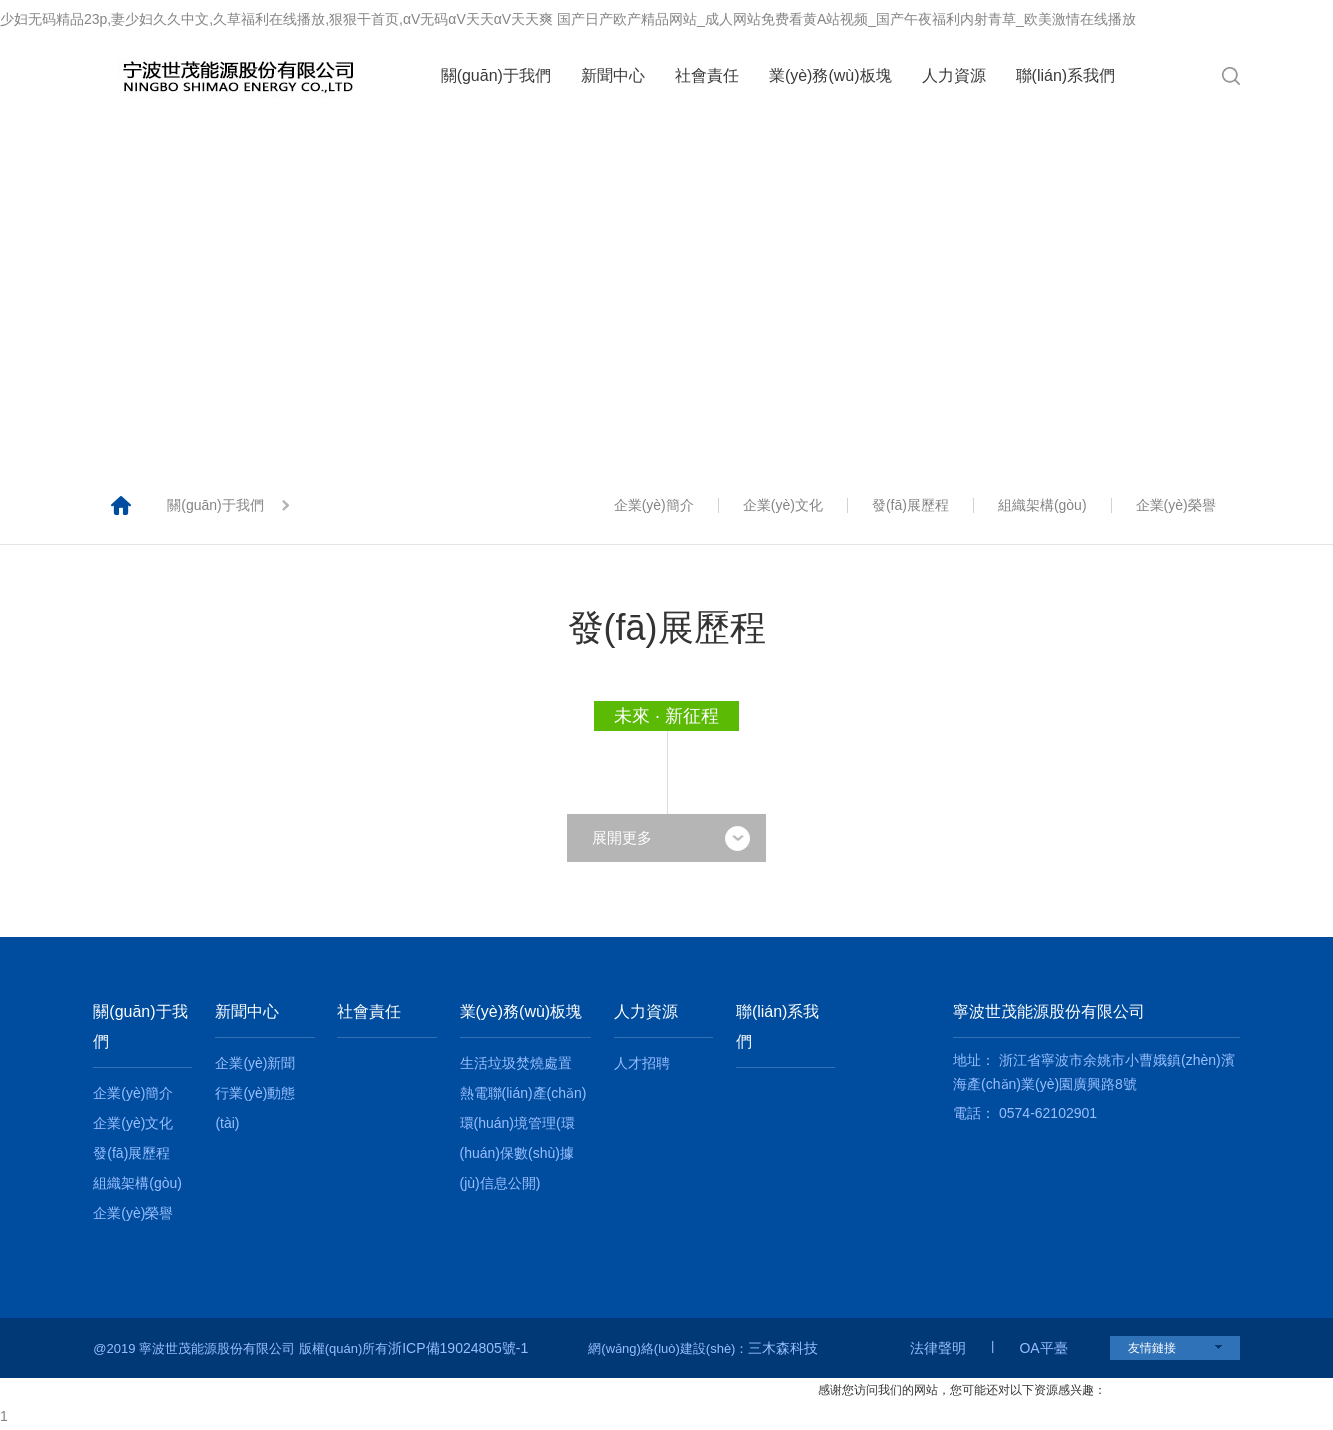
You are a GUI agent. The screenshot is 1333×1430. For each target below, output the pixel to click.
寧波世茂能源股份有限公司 (1049, 1011)
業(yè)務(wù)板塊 (830, 75)
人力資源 (954, 75)
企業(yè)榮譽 (1176, 505)
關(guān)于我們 (496, 75)
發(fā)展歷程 (910, 505)
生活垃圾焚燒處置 (516, 1063)
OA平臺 (1043, 1348)
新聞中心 (613, 75)
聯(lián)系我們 (1066, 75)
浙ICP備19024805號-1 (458, 1348)
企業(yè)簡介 (654, 505)
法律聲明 (938, 1348)
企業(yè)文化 (783, 505)
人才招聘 (642, 1063)
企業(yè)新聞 (255, 1063)
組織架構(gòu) (1042, 505)
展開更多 (671, 837)
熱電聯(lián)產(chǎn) (523, 1093)
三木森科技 (783, 1348)
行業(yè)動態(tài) (255, 1108)
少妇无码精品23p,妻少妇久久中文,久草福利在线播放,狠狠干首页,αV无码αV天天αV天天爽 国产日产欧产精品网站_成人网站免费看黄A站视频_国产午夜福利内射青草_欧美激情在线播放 (568, 19)
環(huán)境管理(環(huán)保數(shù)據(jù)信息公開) (517, 1153)
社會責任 (707, 75)
